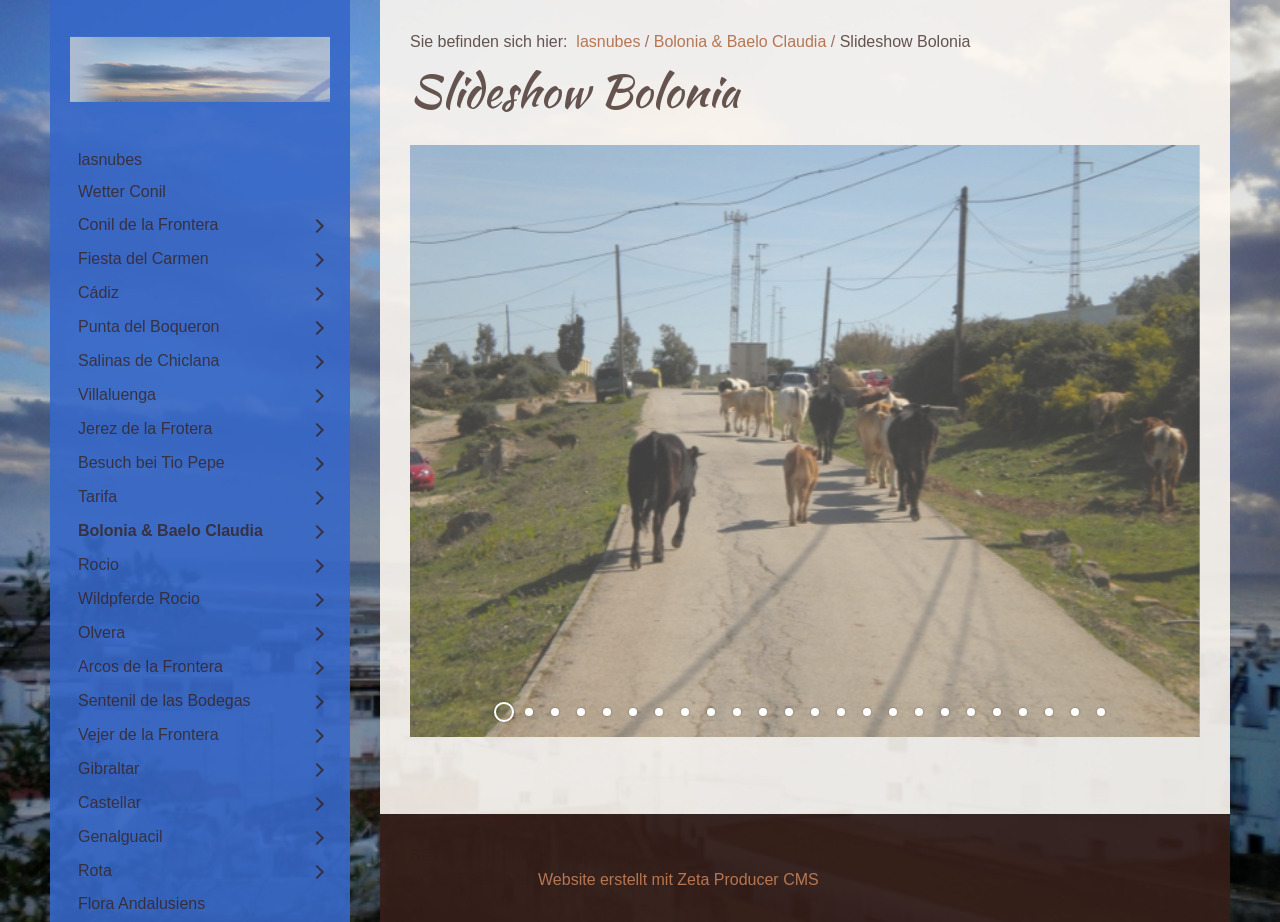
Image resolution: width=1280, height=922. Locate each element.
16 (893, 712)
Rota (95, 870)
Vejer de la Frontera (148, 734)
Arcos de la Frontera (150, 666)
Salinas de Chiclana (148, 360)
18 (945, 712)
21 (1023, 712)
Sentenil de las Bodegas (164, 700)
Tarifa (97, 496)
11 (763, 712)
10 (737, 712)
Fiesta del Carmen (143, 258)
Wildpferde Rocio (139, 598)
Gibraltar (108, 768)
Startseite (444, 855)
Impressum (600, 855)
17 (919, 712)
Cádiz (98, 292)
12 (789, 712)
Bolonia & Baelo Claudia (170, 530)
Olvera (101, 632)
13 (815, 712)
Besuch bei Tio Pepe (151, 462)
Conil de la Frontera (148, 224)
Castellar (109, 802)
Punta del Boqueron (148, 326)
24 (1101, 712)
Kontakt (519, 855)
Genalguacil (120, 836)
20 (997, 712)
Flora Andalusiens (141, 903)
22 (1049, 712)
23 (1075, 712)
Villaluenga (117, 394)
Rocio (98, 564)
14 (841, 712)
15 (867, 712)
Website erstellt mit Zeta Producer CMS (678, 879)
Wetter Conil (122, 191)
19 (971, 712)
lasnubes (110, 159)
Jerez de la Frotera (145, 428)
